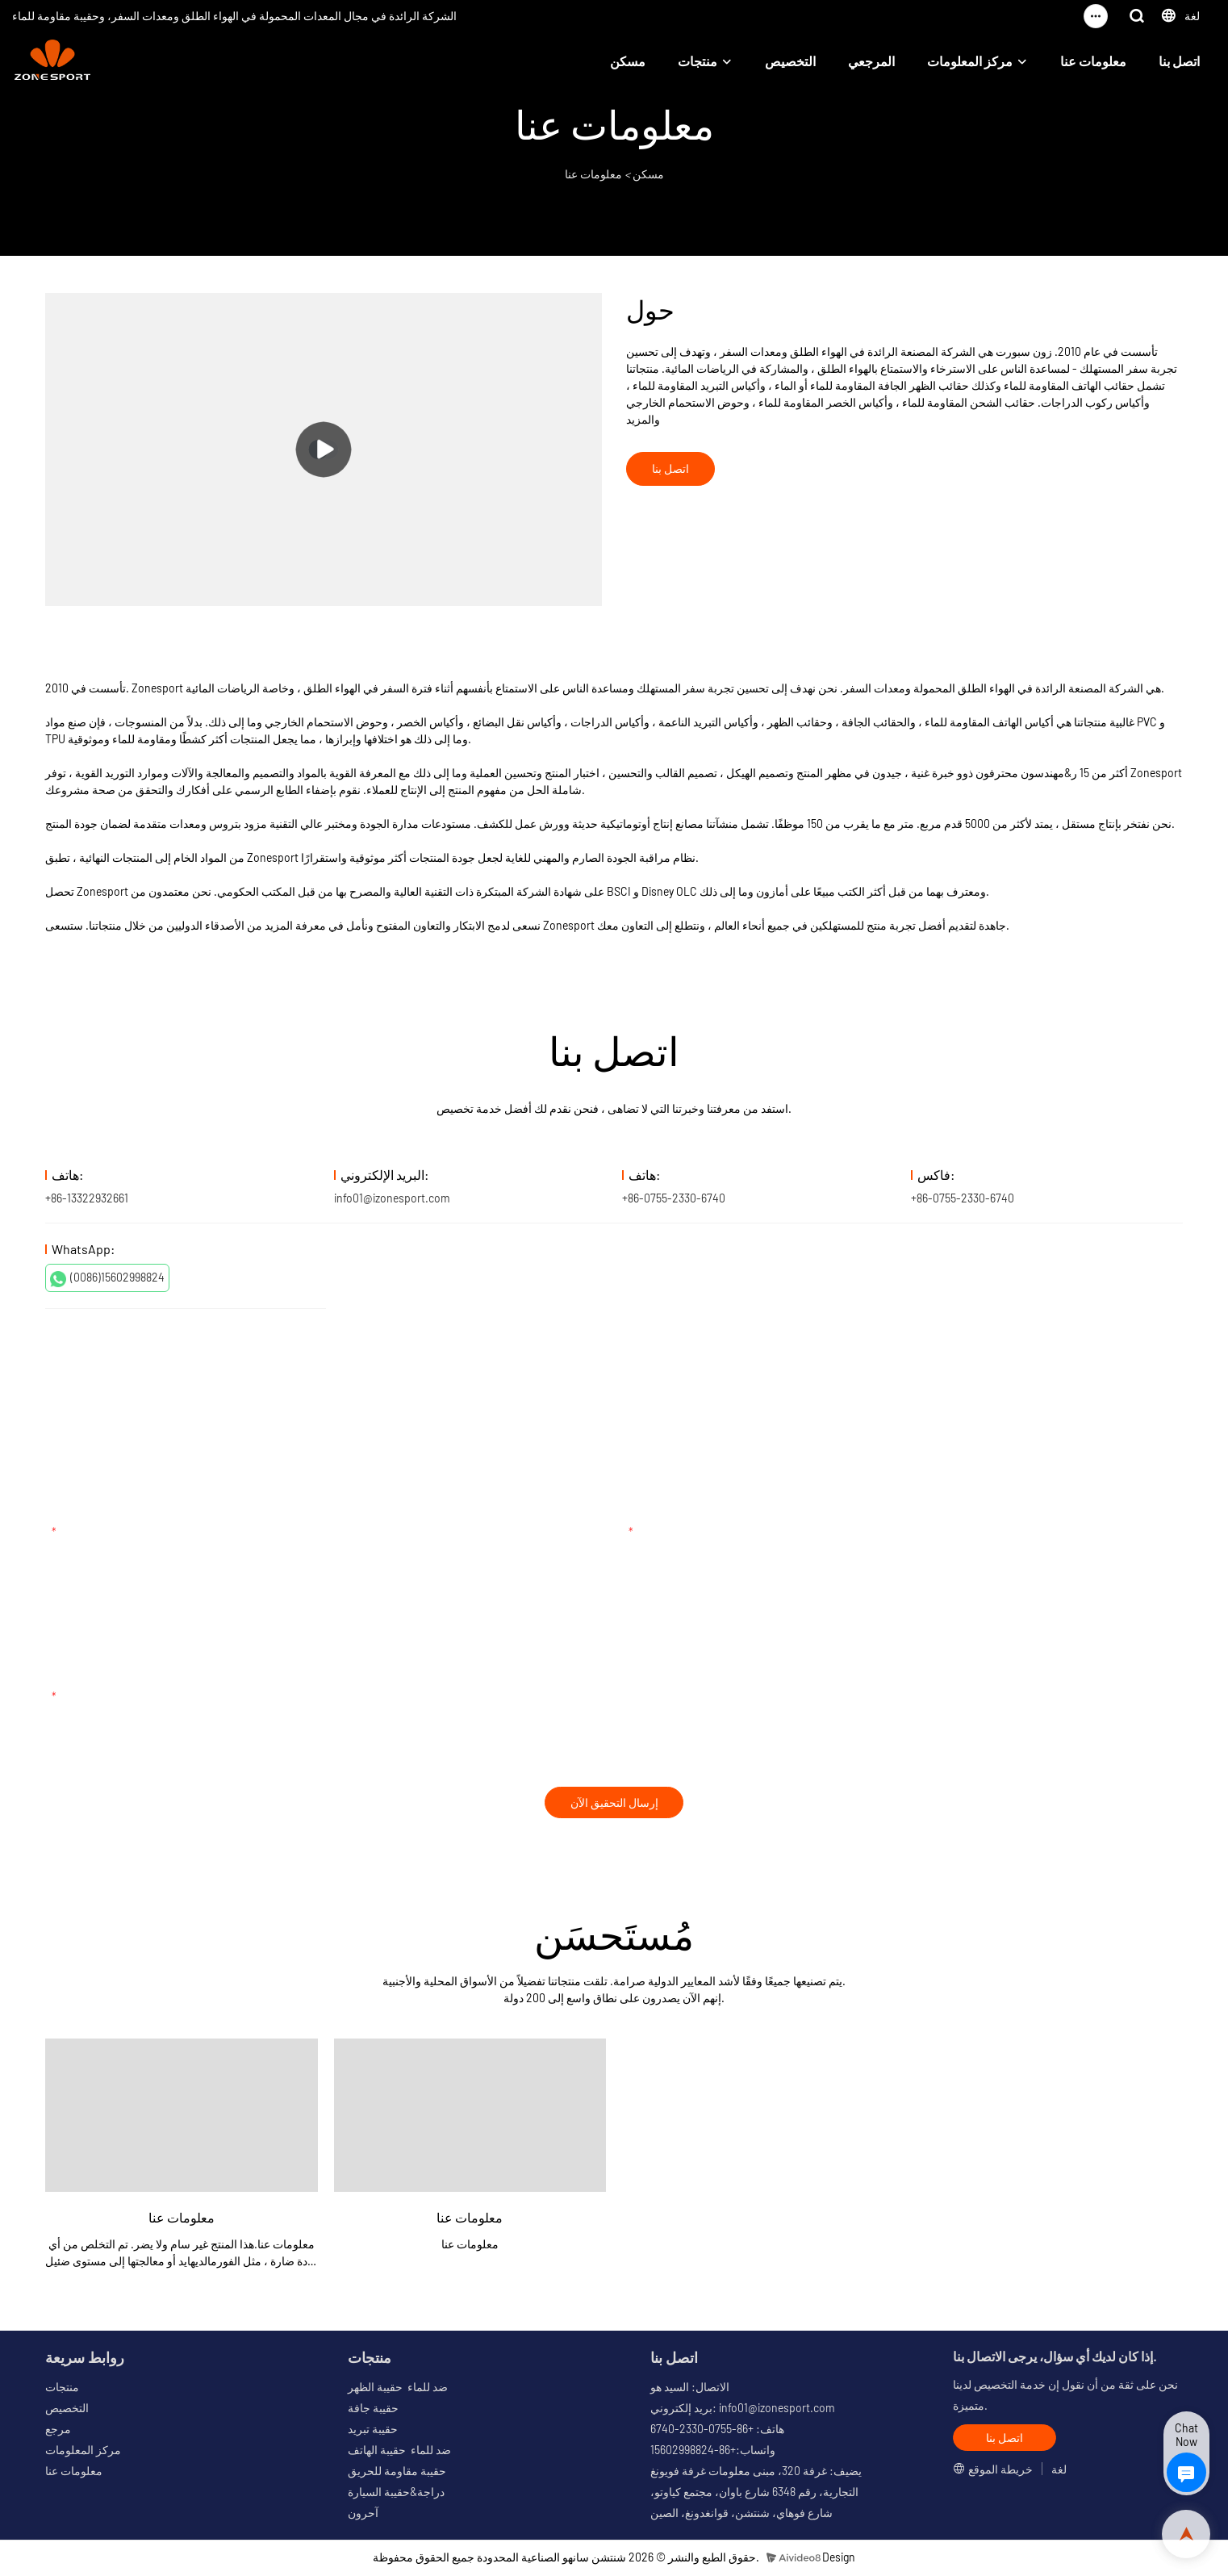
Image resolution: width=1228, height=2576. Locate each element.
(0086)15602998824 (107, 1278)
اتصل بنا (1179, 61)
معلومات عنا (1093, 61)
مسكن (627, 61)
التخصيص (790, 61)
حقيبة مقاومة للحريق (397, 2473)
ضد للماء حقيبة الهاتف (399, 2452)
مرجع (58, 2431)
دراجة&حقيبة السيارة (396, 2494)
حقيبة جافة (373, 2410)
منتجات (697, 61)
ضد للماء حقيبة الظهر (398, 2389)
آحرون (363, 2515)
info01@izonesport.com (392, 1198)
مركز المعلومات (970, 61)
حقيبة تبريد (373, 2431)
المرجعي (871, 61)
